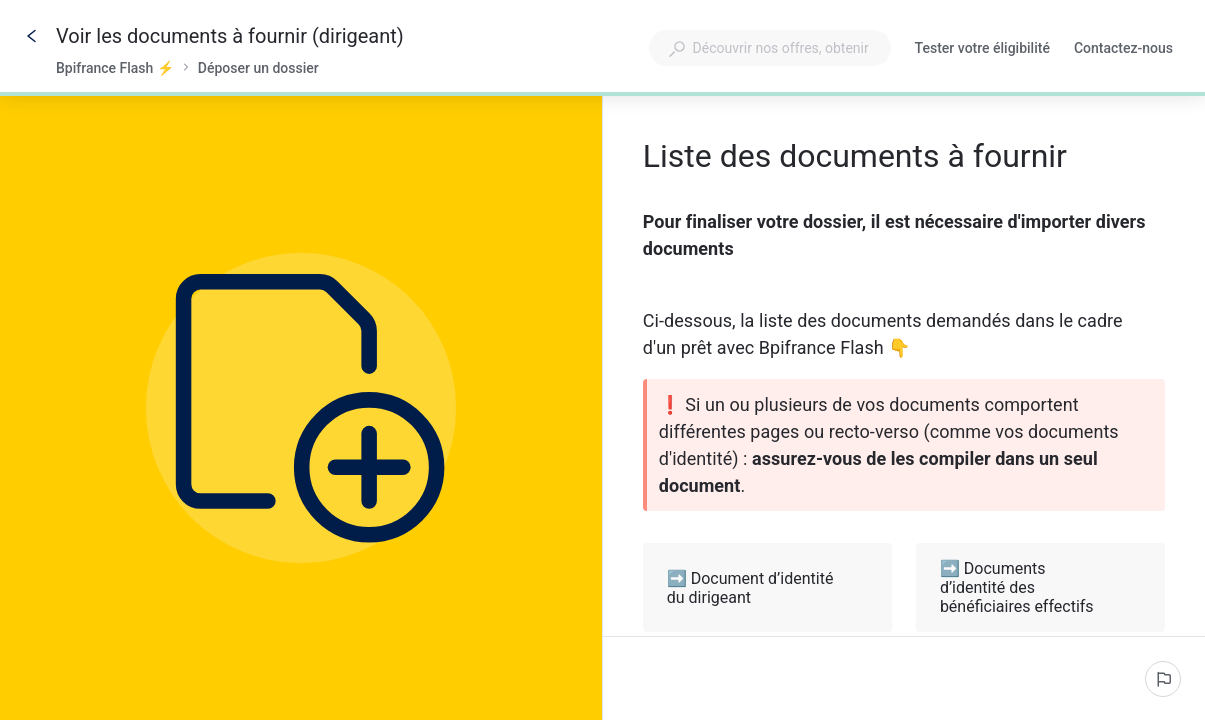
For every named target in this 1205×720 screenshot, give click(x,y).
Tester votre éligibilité (982, 50)
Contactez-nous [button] (1123, 48)
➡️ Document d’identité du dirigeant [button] (768, 588)
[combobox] (770, 48)
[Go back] (32, 36)
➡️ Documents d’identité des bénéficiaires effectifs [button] (1041, 587)
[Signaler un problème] (1163, 679)
